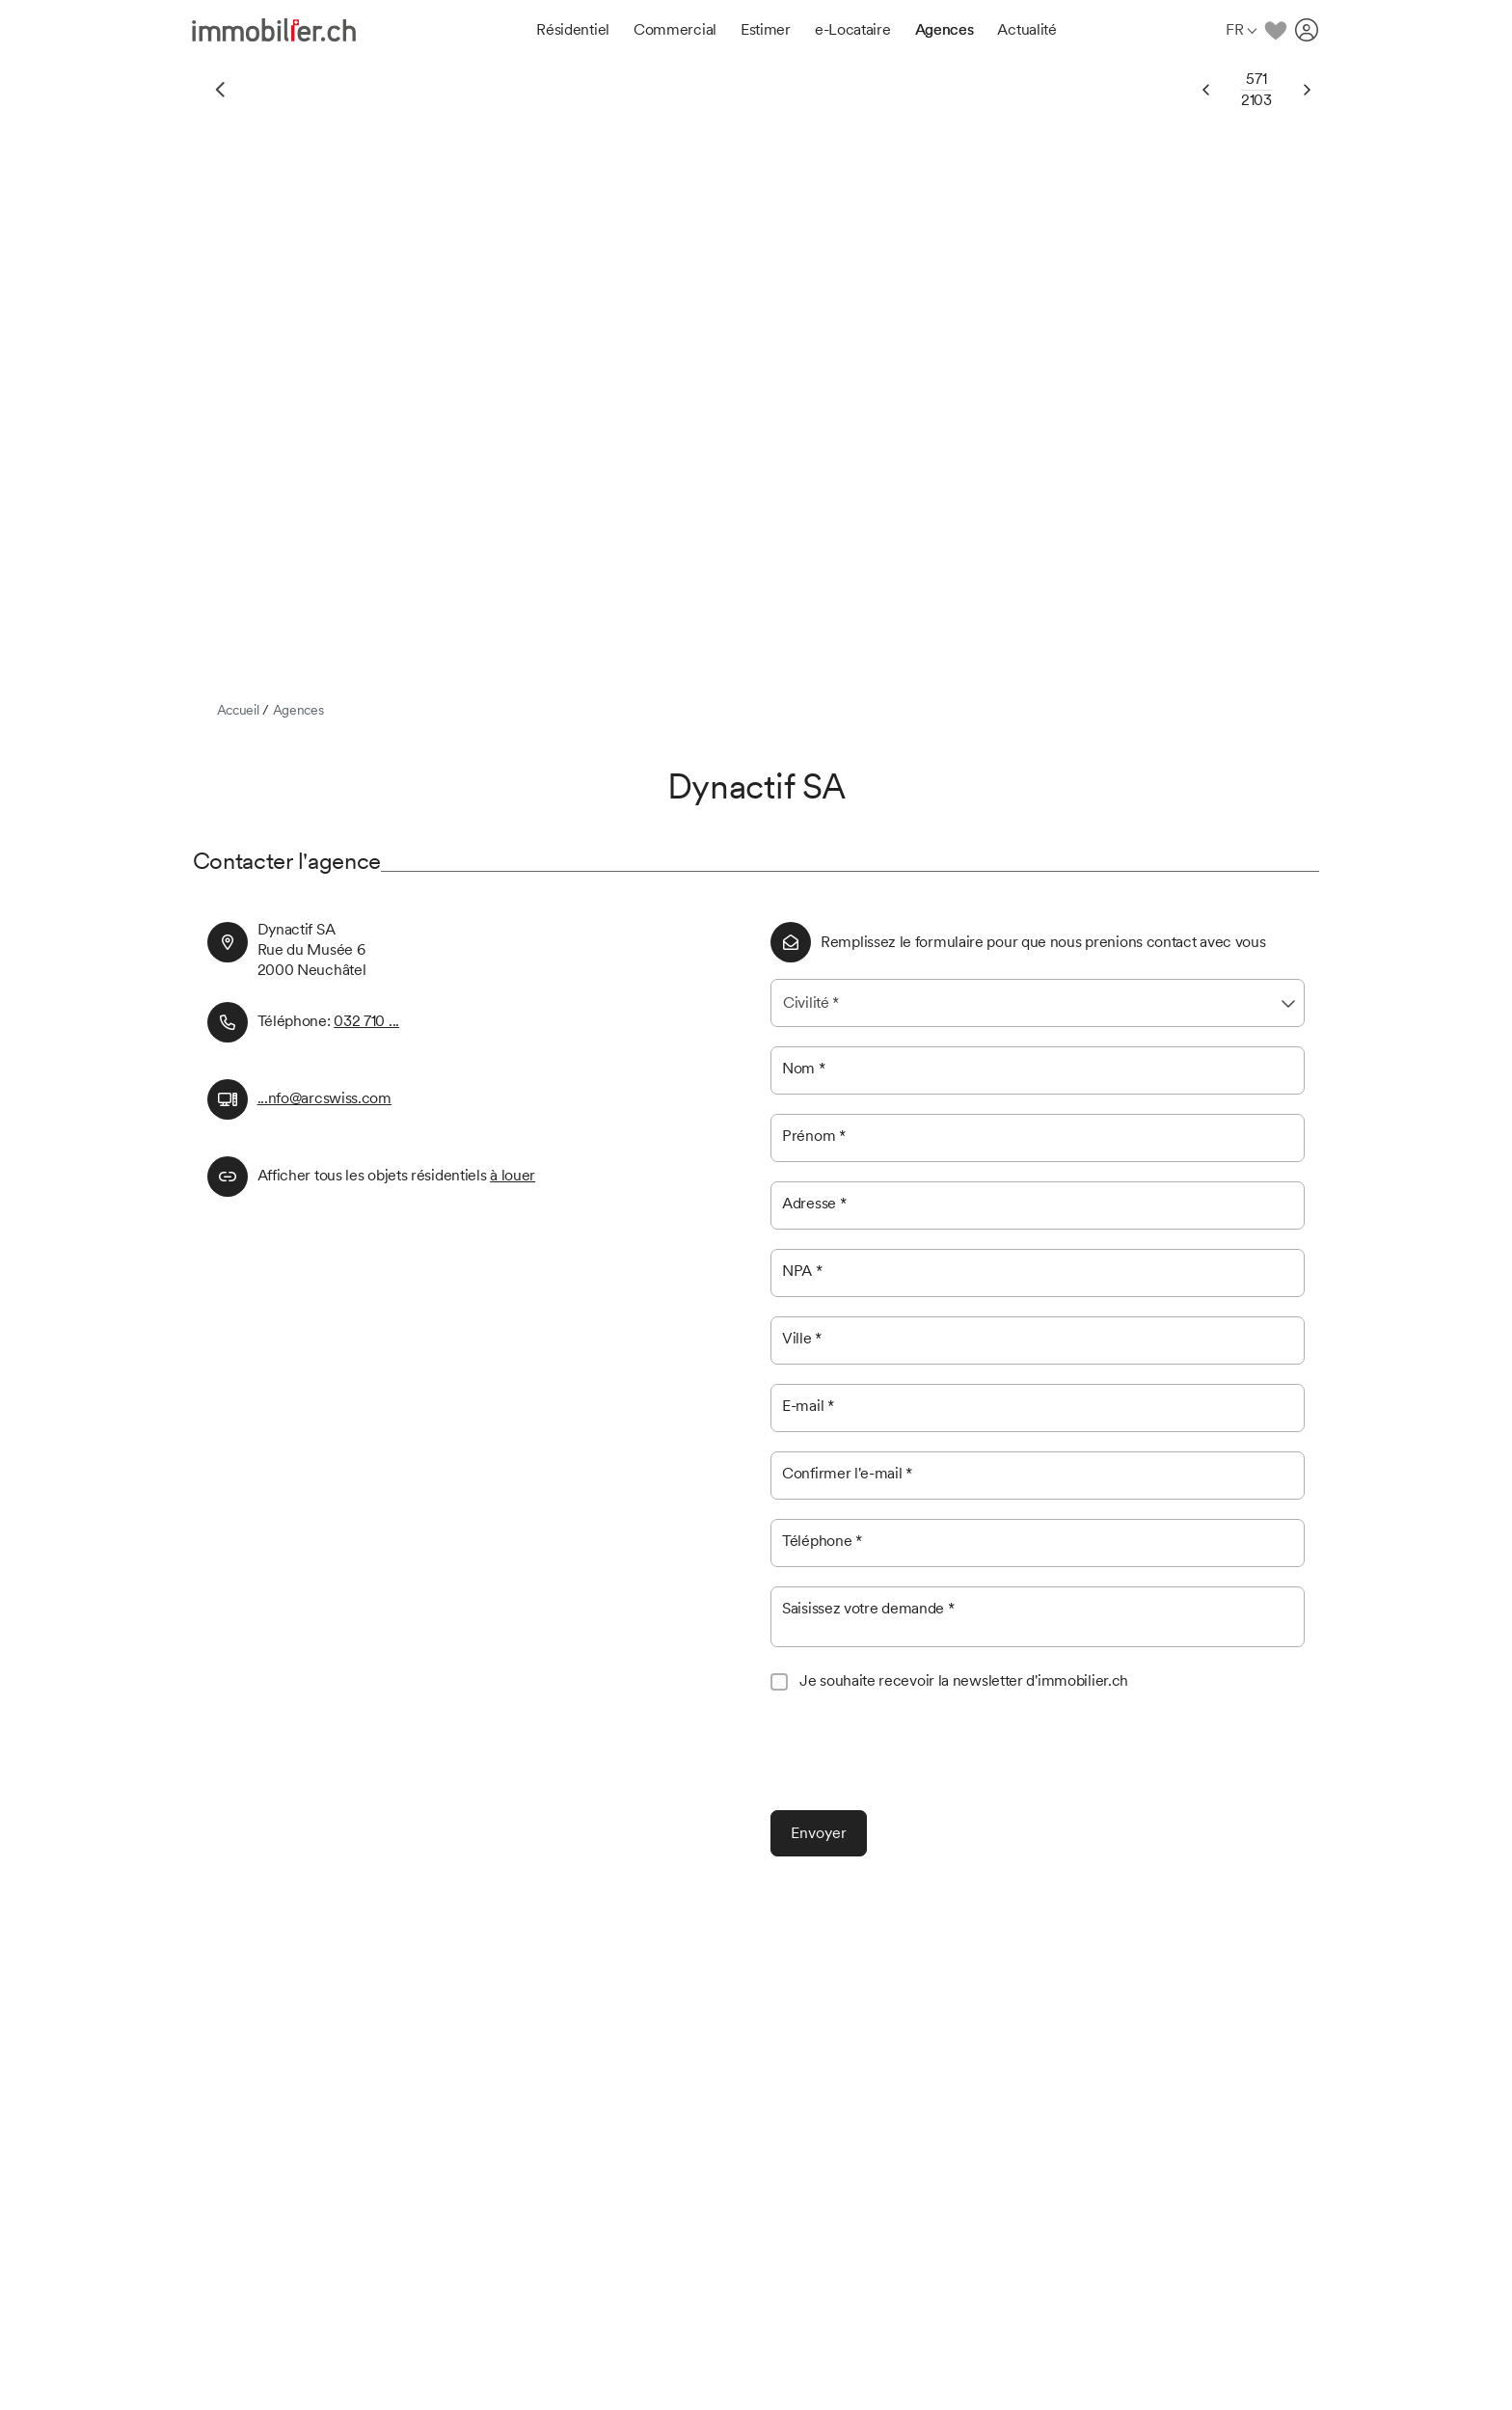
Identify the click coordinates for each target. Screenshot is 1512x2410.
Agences (298, 710)
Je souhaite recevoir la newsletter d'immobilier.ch (963, 1680)
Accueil (238, 710)
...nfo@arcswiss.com (324, 1098)
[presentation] (917, 1753)
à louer (512, 1175)
